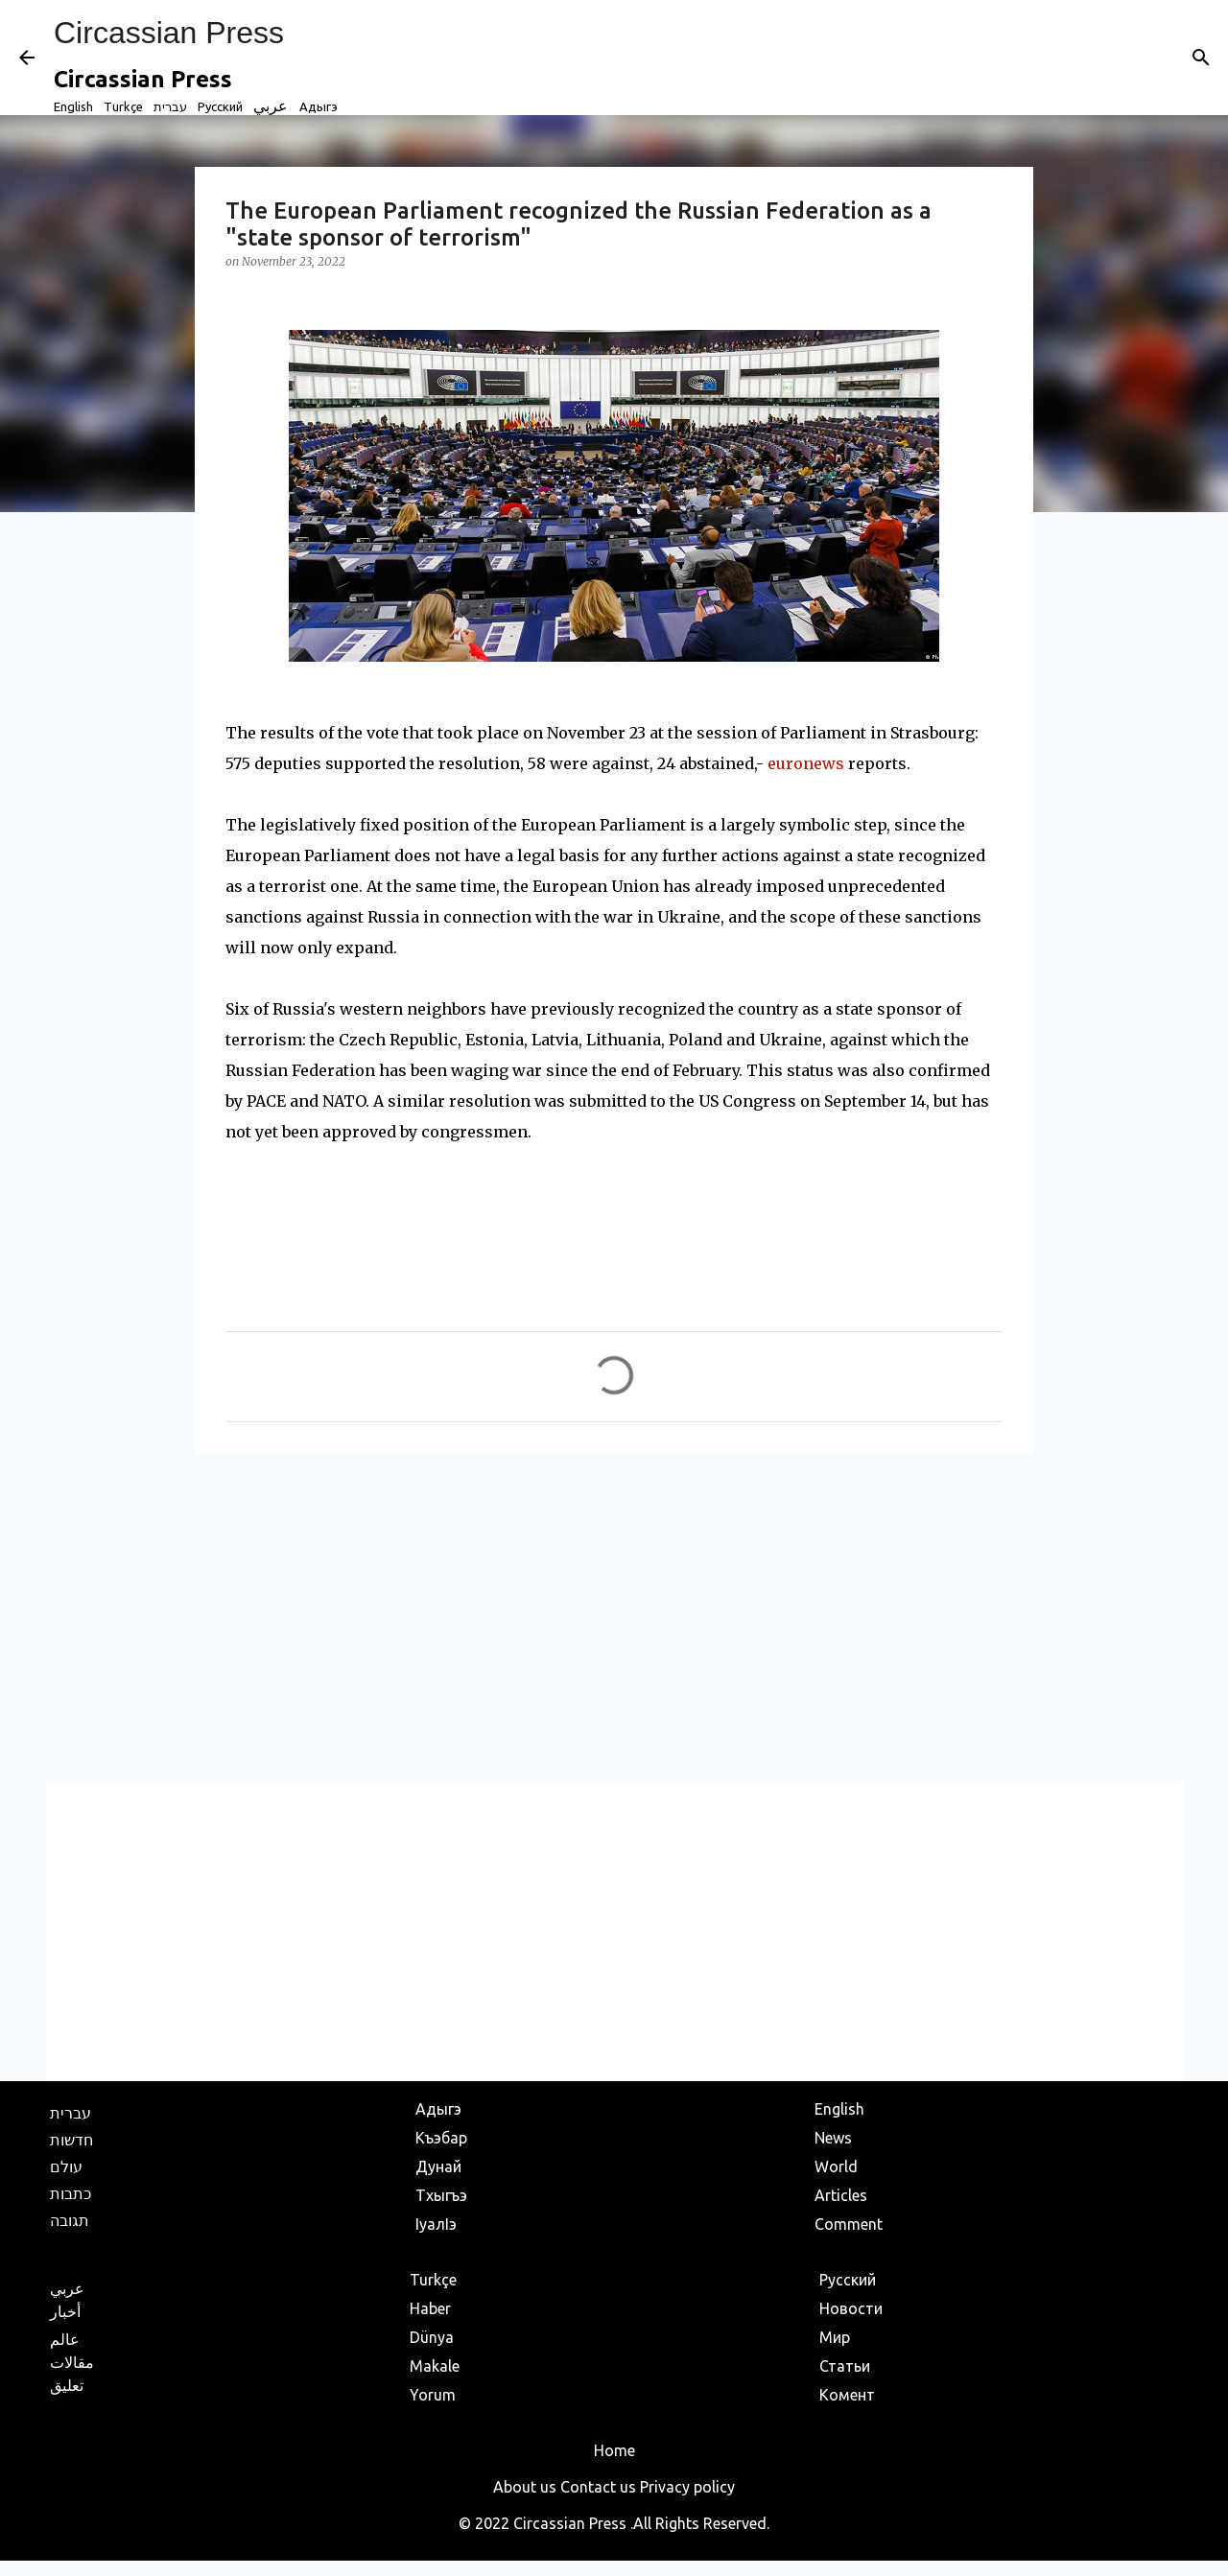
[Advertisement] (614, 1616)
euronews (806, 763)
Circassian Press (169, 32)
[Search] (1201, 58)
